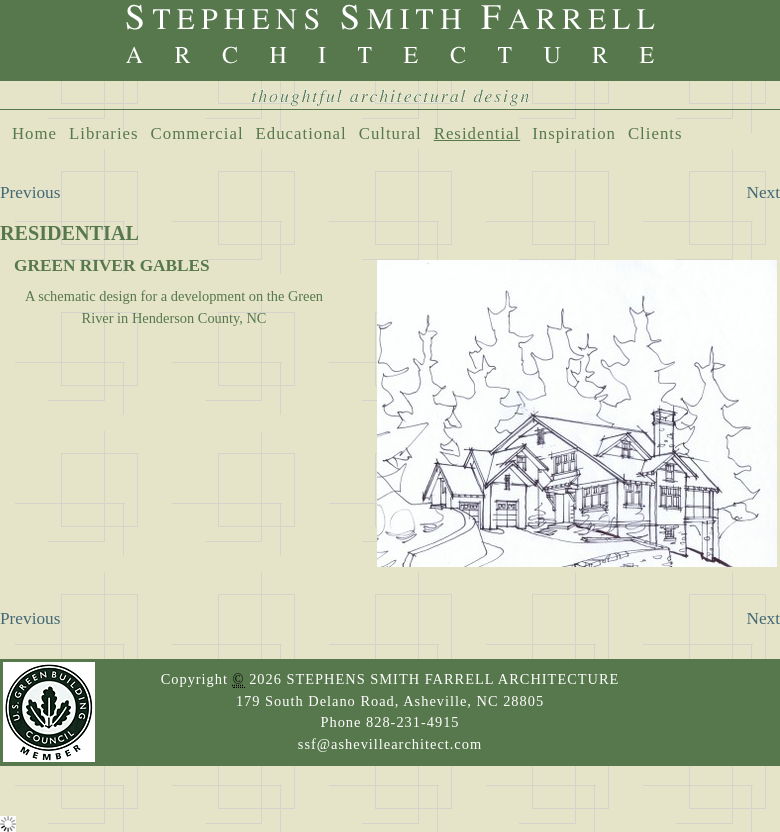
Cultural (390, 133)
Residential (477, 133)
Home (34, 133)
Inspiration (574, 133)
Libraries (104, 133)
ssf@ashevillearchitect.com (390, 744)
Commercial (197, 133)
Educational (301, 133)
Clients (655, 133)
